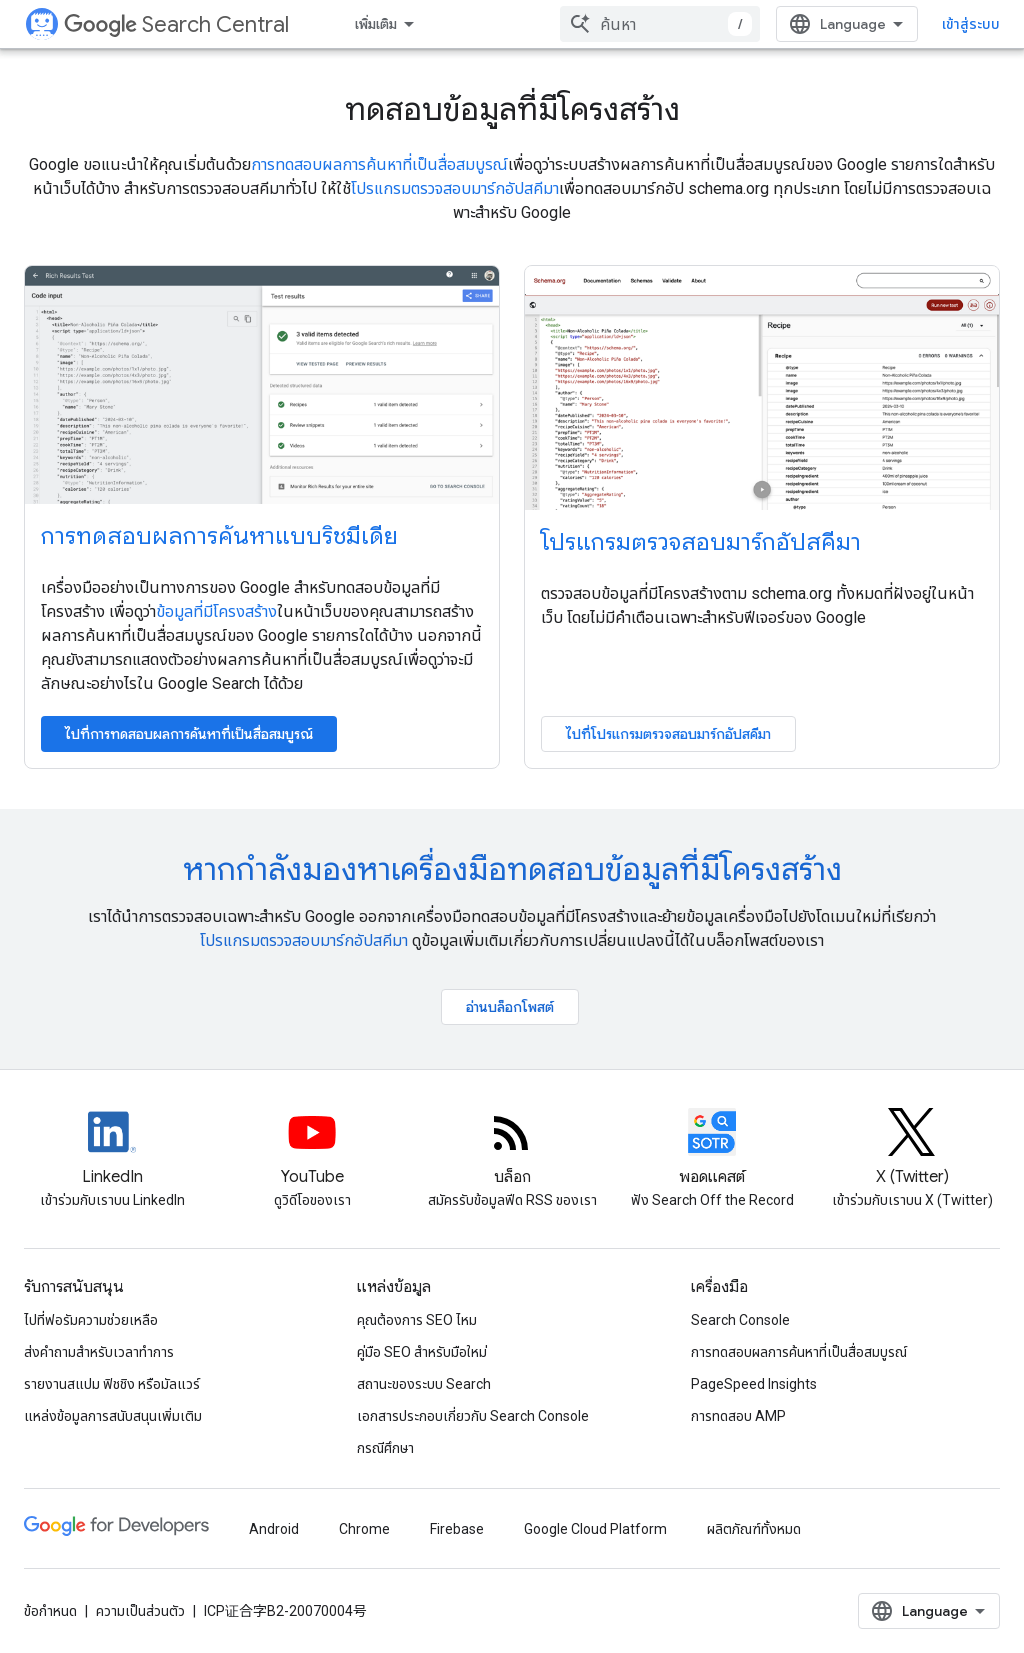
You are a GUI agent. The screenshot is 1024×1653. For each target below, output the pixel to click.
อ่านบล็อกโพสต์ (510, 1007)
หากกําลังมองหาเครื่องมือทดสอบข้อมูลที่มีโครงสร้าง (512, 869)
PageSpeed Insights (754, 1384)
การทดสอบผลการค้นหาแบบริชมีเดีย (219, 536)
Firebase (457, 1529)
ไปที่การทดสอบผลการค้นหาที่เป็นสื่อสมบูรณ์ (189, 734)
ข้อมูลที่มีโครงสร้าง (216, 611)
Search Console (740, 1320)
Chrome (364, 1529)
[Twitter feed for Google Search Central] (912, 1149)
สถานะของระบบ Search (424, 1384)
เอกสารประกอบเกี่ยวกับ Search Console (473, 1416)
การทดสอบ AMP (738, 1416)
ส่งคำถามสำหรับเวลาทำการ (99, 1352)
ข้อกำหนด (50, 1611)
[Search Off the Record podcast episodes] (712, 1149)
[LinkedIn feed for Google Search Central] (112, 1149)
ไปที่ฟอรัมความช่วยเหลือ (91, 1320)
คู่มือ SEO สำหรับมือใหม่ (422, 1352)
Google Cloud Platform (595, 1529)
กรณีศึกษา (385, 1448)
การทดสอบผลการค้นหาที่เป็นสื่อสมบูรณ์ (379, 164)
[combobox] (660, 24)
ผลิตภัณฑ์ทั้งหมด (754, 1529)
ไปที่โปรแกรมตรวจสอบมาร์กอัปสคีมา (668, 734)
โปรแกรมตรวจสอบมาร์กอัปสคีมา (455, 188)
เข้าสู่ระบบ (971, 24)
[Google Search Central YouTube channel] (312, 1149)
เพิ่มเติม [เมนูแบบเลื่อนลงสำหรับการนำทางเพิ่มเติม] (376, 24)
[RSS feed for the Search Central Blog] (512, 1149)
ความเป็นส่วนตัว (140, 1611)
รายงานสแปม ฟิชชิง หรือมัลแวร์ (112, 1384)
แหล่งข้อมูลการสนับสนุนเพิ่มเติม (113, 1416)
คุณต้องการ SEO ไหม (417, 1320)
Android (274, 1529)
